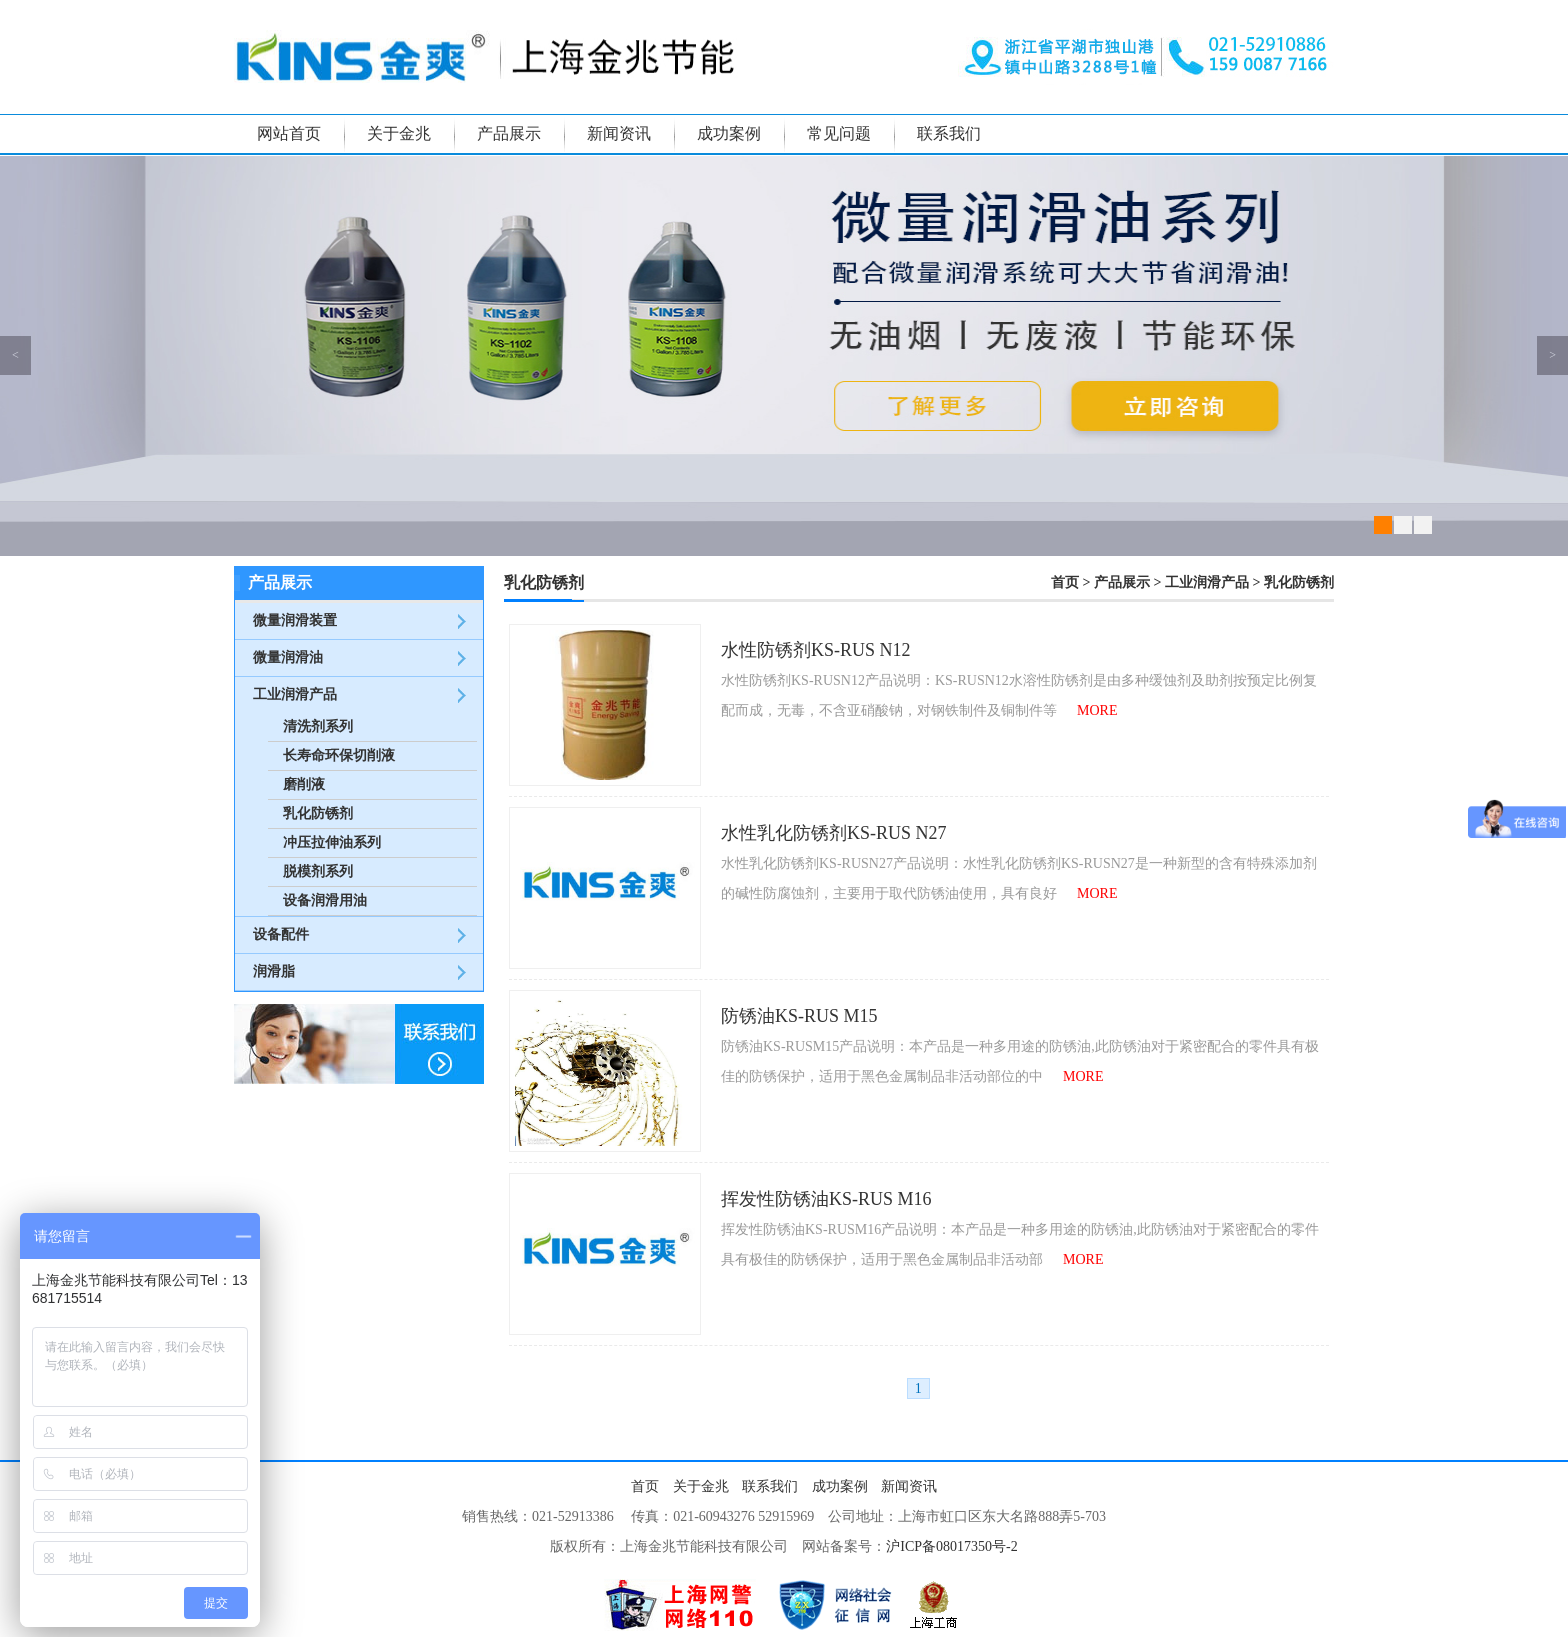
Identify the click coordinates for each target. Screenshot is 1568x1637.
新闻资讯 (619, 133)
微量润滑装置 (295, 620)
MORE (1097, 710)
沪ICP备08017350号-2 (951, 1546)
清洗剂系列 (318, 726)
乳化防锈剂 (318, 813)
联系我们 (949, 133)
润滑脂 (274, 971)
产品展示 (509, 133)
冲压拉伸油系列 (332, 842)
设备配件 (281, 934)
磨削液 (304, 784)
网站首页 (289, 133)
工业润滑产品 (295, 694)
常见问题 (839, 133)
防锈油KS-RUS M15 (799, 1016)
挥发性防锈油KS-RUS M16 (826, 1199)
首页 (1065, 582)
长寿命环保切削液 (339, 755)
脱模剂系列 (318, 871)
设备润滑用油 (325, 900)
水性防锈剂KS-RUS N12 (816, 650)
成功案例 (729, 133)
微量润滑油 (288, 657)
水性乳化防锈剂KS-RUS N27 (834, 833)
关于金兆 (399, 133)
